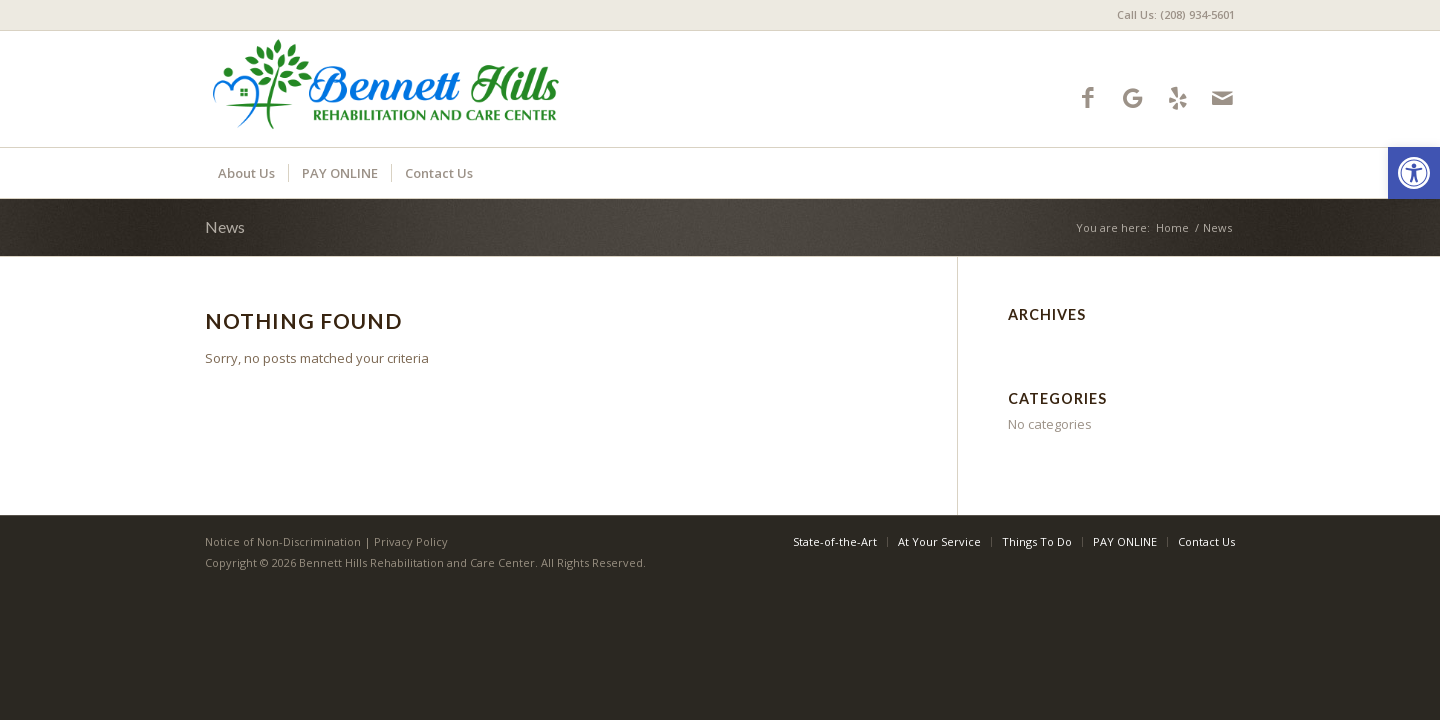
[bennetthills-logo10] (387, 89)
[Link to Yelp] (1177, 97)
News (225, 226)
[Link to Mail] (1222, 97)
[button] (1414, 173)
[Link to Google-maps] (1132, 97)
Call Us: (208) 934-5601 (1176, 14)
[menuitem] (1171, 15)
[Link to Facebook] (1087, 97)
